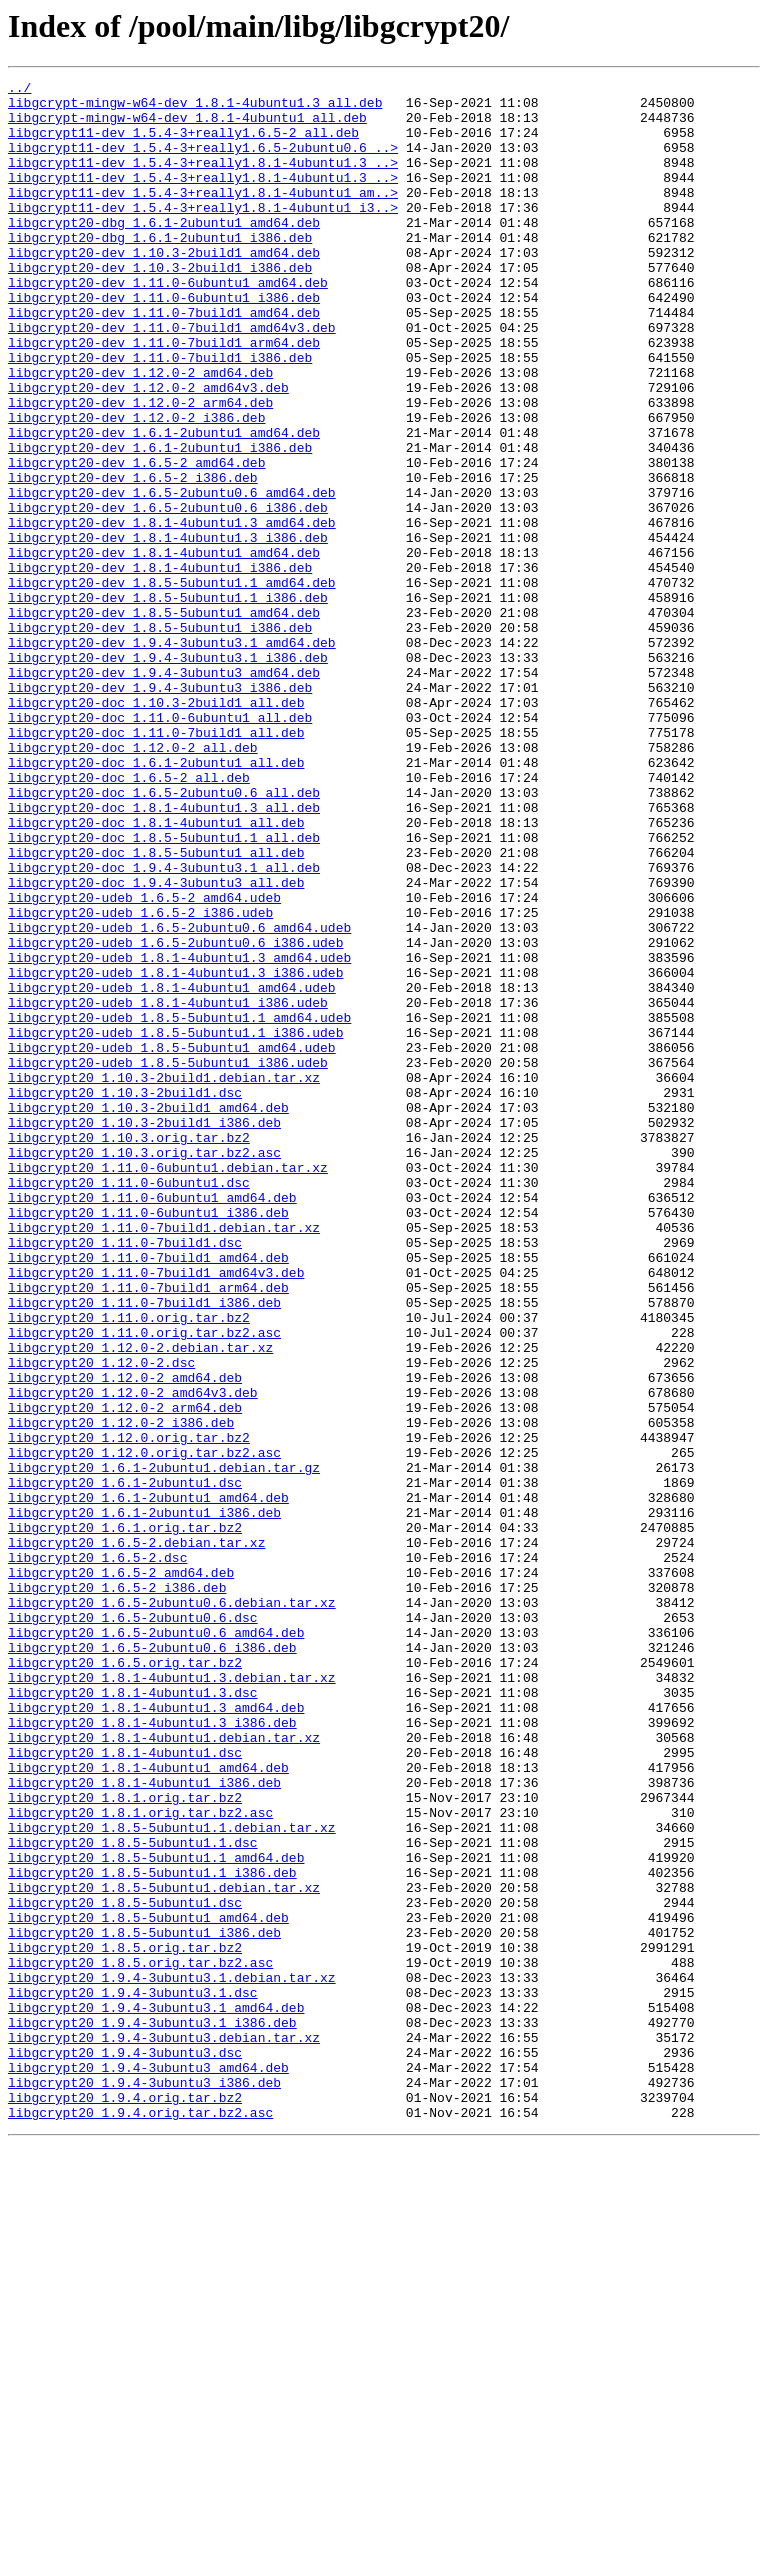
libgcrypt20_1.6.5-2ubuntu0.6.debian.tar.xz (172, 1908)
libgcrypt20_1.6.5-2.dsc (97, 1854)
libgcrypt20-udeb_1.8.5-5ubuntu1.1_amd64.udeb (179, 1206)
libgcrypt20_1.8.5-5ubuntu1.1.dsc (133, 2196)
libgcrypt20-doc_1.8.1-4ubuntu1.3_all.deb (164, 954)
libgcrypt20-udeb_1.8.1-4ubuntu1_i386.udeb (168, 1188)
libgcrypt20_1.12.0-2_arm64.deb (125, 1674)
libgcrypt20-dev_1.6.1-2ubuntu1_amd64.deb (164, 504)
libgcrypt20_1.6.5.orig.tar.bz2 (125, 1980)
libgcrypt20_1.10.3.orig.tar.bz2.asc (144, 1368)
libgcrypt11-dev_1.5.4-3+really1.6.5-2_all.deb (183, 144)
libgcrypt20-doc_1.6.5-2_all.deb (129, 918)
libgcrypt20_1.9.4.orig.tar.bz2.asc (140, 2520)
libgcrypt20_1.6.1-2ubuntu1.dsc (125, 1764)
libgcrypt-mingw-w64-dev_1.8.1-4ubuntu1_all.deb (187, 126)
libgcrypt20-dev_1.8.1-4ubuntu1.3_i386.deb (168, 630)
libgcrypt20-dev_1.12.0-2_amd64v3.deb (148, 450)
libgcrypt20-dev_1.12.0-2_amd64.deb (140, 432)
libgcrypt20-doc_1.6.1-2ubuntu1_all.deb (156, 900)
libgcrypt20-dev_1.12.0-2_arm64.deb (140, 468)
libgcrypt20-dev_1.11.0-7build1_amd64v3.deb (172, 378)
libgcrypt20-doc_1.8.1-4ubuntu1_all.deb (156, 972)
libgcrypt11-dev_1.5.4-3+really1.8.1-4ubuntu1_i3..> (203, 234)
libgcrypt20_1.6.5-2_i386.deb (117, 1890)
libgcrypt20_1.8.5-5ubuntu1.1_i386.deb (152, 2232)
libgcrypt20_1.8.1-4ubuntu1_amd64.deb (148, 2106)
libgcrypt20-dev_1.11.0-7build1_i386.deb (160, 414)
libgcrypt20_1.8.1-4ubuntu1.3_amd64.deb (156, 2034)
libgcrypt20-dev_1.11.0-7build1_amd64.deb (164, 360)
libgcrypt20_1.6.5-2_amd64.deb (121, 1872)
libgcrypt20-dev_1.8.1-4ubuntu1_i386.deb (160, 666)
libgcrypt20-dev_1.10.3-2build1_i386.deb (160, 306)
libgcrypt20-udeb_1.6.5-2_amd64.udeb (144, 1062)
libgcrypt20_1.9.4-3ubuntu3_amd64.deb (148, 2466)
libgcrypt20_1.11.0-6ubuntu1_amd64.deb (152, 1422)
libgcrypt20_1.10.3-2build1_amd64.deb (148, 1314)
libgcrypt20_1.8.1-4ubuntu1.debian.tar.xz (164, 2070)
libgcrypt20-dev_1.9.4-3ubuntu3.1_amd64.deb (172, 756)
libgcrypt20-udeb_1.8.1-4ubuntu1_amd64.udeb (172, 1170)
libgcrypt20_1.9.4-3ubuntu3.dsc (125, 2448)
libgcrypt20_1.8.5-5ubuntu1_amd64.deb (148, 2286)
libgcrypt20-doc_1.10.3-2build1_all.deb (156, 828)
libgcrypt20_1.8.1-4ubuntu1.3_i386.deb (152, 2052)
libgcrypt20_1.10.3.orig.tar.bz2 (129, 1350)
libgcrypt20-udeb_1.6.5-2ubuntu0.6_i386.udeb (175, 1116)
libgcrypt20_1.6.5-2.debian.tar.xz (136, 1836)
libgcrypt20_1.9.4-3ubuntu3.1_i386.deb (152, 2412)
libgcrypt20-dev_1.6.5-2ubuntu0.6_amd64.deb (172, 576)
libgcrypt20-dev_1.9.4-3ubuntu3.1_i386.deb (168, 774)
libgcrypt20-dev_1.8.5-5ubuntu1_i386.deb (160, 738)
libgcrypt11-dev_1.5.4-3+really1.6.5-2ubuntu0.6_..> (203, 162)
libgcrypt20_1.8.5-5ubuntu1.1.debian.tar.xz (172, 2178)
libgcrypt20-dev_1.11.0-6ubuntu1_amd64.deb (168, 324)
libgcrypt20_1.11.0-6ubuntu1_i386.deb (148, 1440)
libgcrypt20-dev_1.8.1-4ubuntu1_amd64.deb (164, 648)
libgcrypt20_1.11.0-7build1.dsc (125, 1476)
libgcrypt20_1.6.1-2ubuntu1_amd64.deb (148, 1782)
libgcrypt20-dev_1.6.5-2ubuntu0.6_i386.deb (168, 594)
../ (19, 90)
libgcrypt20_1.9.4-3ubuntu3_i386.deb (144, 2484)
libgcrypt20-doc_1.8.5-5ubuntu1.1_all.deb (164, 990)
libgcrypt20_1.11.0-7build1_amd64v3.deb (156, 1512)
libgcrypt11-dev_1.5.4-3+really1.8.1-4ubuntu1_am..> (203, 216)
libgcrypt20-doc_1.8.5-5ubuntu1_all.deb (156, 1008)
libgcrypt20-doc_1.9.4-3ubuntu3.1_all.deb (164, 1026)
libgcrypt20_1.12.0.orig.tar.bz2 (129, 1710)
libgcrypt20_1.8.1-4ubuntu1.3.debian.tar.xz (172, 1998)
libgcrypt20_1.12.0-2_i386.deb (121, 1692)
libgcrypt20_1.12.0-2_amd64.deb (125, 1638)
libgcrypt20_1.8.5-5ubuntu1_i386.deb (144, 2304)
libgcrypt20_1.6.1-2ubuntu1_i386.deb (144, 1800)
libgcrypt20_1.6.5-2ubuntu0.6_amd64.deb (156, 1944)
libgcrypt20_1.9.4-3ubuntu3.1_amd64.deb (156, 2394)
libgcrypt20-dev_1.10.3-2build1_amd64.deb (164, 288)
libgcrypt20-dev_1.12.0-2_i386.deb (136, 486)
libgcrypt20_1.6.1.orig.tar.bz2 (125, 1818)
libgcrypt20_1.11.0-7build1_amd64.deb (148, 1494)
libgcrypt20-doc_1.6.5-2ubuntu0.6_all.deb (164, 936)
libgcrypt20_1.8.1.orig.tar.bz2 (125, 2142)
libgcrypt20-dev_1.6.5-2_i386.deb (133, 558)
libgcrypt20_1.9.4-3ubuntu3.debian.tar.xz (164, 2430)
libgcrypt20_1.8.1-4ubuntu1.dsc (125, 2088)
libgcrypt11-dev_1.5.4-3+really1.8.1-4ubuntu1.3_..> (203, 180)
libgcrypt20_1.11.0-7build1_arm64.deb (148, 1530)
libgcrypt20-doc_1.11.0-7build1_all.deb (156, 864)
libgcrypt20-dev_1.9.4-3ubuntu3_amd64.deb (164, 792)
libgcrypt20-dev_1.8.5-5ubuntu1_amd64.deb (164, 720)
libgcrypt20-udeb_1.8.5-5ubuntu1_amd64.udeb (172, 1242)
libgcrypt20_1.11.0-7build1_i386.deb (144, 1548)
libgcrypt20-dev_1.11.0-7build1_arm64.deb (164, 396)
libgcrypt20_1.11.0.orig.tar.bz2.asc (144, 1584)
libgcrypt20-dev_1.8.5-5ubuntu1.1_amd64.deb (172, 684)
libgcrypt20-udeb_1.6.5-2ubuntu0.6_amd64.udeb (179, 1098)
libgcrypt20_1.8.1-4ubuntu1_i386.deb (144, 2124)
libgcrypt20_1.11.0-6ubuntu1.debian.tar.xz (168, 1386)
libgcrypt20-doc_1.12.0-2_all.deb (133, 882)
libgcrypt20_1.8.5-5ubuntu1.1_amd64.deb (156, 2214)
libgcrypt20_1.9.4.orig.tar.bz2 (125, 2502)
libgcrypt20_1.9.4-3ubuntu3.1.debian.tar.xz (172, 2358)
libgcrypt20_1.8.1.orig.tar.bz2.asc (140, 2160)
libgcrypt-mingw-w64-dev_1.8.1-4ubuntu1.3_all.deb (195, 108)
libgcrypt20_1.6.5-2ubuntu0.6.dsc (133, 1926)
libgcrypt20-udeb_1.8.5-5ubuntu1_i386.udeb (168, 1260)
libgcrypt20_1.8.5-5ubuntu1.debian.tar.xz (164, 2250)
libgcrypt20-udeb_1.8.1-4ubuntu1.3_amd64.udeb (179, 1134)
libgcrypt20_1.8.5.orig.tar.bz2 (125, 2322)
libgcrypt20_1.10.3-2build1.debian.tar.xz (164, 1278)
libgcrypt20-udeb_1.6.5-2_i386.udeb (140, 1080)
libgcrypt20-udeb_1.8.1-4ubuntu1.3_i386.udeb (175, 1152)
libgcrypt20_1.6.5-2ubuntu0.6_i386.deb (152, 1962)
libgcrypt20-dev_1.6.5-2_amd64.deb (136, 540)
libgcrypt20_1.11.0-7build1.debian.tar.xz (164, 1458)
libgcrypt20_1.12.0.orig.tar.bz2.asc (144, 1728)
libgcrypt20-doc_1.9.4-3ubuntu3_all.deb (156, 1044)
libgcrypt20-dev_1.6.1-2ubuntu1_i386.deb (160, 522)
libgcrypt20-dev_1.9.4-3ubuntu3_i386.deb (160, 810)
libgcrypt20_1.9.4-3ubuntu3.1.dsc (133, 2376)
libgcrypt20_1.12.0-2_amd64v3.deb (133, 1656)
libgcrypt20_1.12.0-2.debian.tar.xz (140, 1602)
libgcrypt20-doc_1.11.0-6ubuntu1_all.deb (160, 846)
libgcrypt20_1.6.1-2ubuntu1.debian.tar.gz (164, 1746)
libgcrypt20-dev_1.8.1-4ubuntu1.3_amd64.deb (172, 612)
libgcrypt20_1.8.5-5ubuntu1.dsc (125, 2268)
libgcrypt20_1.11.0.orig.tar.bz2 (129, 1566)
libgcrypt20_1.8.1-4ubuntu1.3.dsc (133, 2016)
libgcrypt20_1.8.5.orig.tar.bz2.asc (140, 2340)
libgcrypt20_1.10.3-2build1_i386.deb (144, 1332)
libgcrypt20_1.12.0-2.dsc (101, 1620)
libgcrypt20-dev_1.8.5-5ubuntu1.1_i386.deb (168, 702)
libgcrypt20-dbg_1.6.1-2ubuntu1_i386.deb (160, 270)
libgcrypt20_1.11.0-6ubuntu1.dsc (129, 1404)
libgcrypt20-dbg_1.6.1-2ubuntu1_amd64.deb (164, 252)
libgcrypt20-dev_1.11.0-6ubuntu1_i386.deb (164, 342)
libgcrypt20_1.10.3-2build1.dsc (125, 1296)
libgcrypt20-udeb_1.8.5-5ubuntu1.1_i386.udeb (175, 1224)
